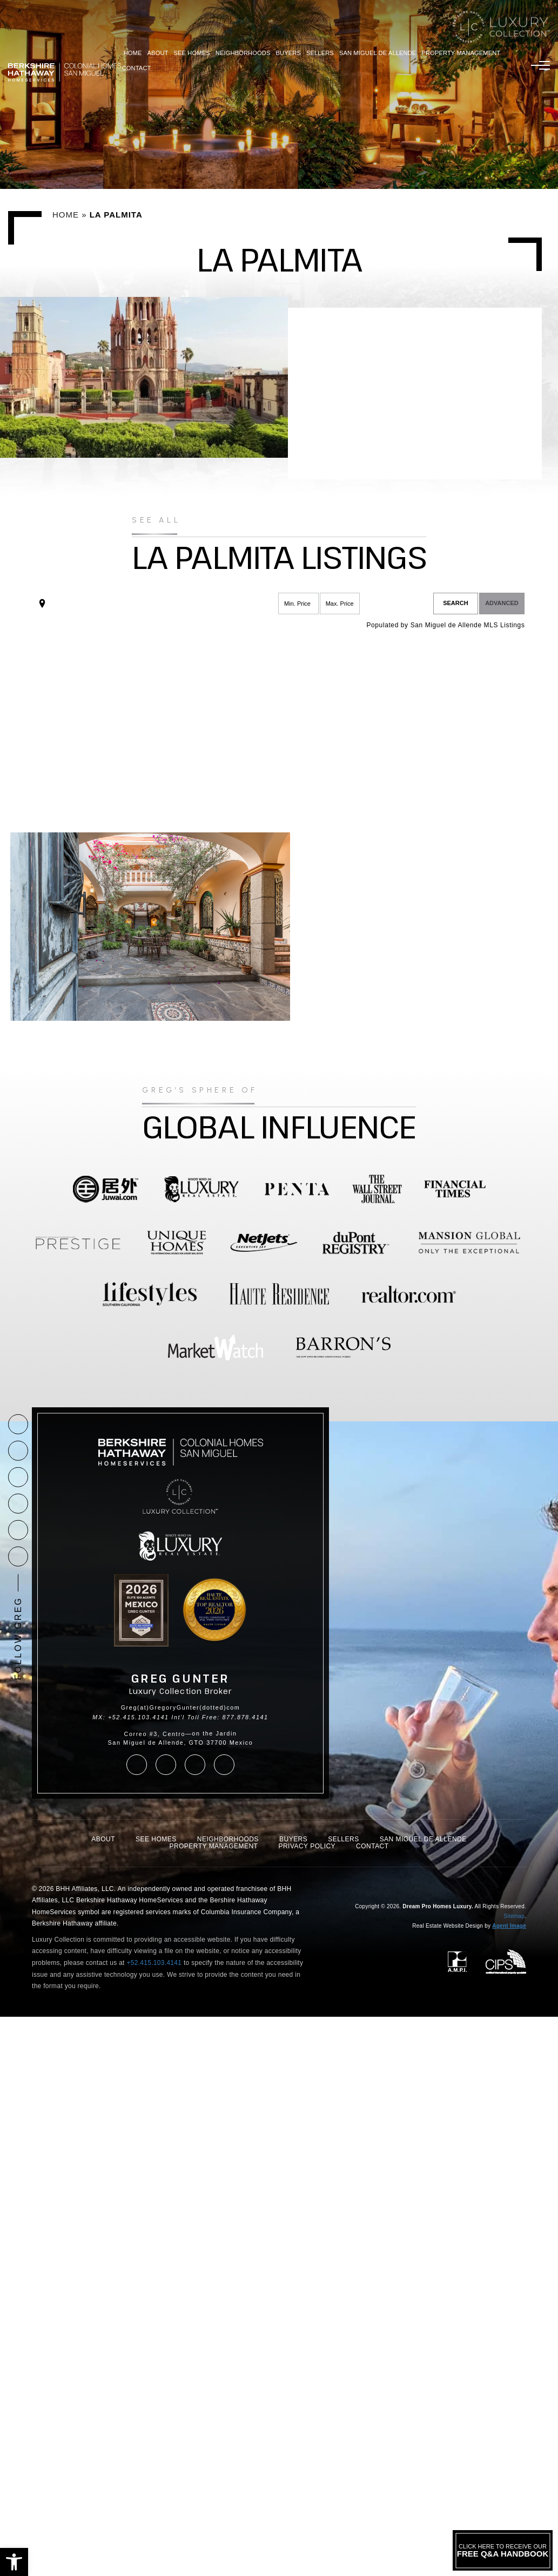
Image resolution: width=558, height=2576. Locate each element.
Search (455, 603)
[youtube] (18, 1530)
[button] (14, 2562)
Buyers (287, 53)
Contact (136, 68)
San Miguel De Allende (377, 53)
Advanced (502, 603)
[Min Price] (298, 603)
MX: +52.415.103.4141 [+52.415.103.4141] (130, 1717)
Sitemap (514, 1916)
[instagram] (18, 1504)
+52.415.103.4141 (153, 1963)
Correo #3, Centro (154, 1734)
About (158, 53)
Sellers (320, 53)
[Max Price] (340, 603)
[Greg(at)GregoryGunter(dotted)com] (18, 1451)
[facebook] (18, 1477)
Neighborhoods (243, 53)
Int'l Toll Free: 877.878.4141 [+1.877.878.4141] (219, 1717)
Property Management (460, 53)
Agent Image (509, 1926)
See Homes (192, 53)
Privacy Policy (306, 1846)
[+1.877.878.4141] (18, 1424)
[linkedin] (18, 1557)
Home (133, 53)
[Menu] (540, 65)
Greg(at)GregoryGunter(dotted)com (180, 1707)
